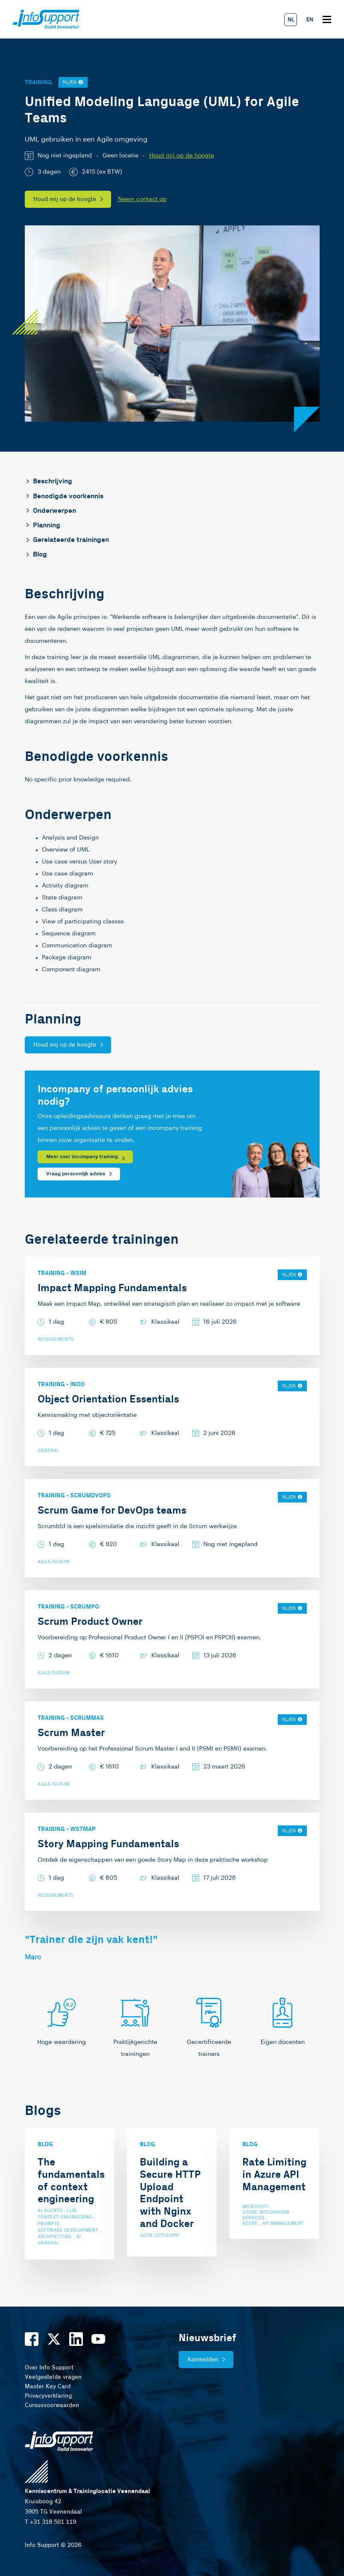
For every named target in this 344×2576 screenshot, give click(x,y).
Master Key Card (48, 2386)
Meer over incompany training (82, 1156)
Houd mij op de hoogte (181, 156)
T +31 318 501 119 (50, 2522)
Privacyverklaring (48, 2396)
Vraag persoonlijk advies (75, 1174)
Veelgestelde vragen (53, 2377)
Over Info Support (49, 2367)
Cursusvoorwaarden (52, 2405)
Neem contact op (142, 199)
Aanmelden (202, 2359)
